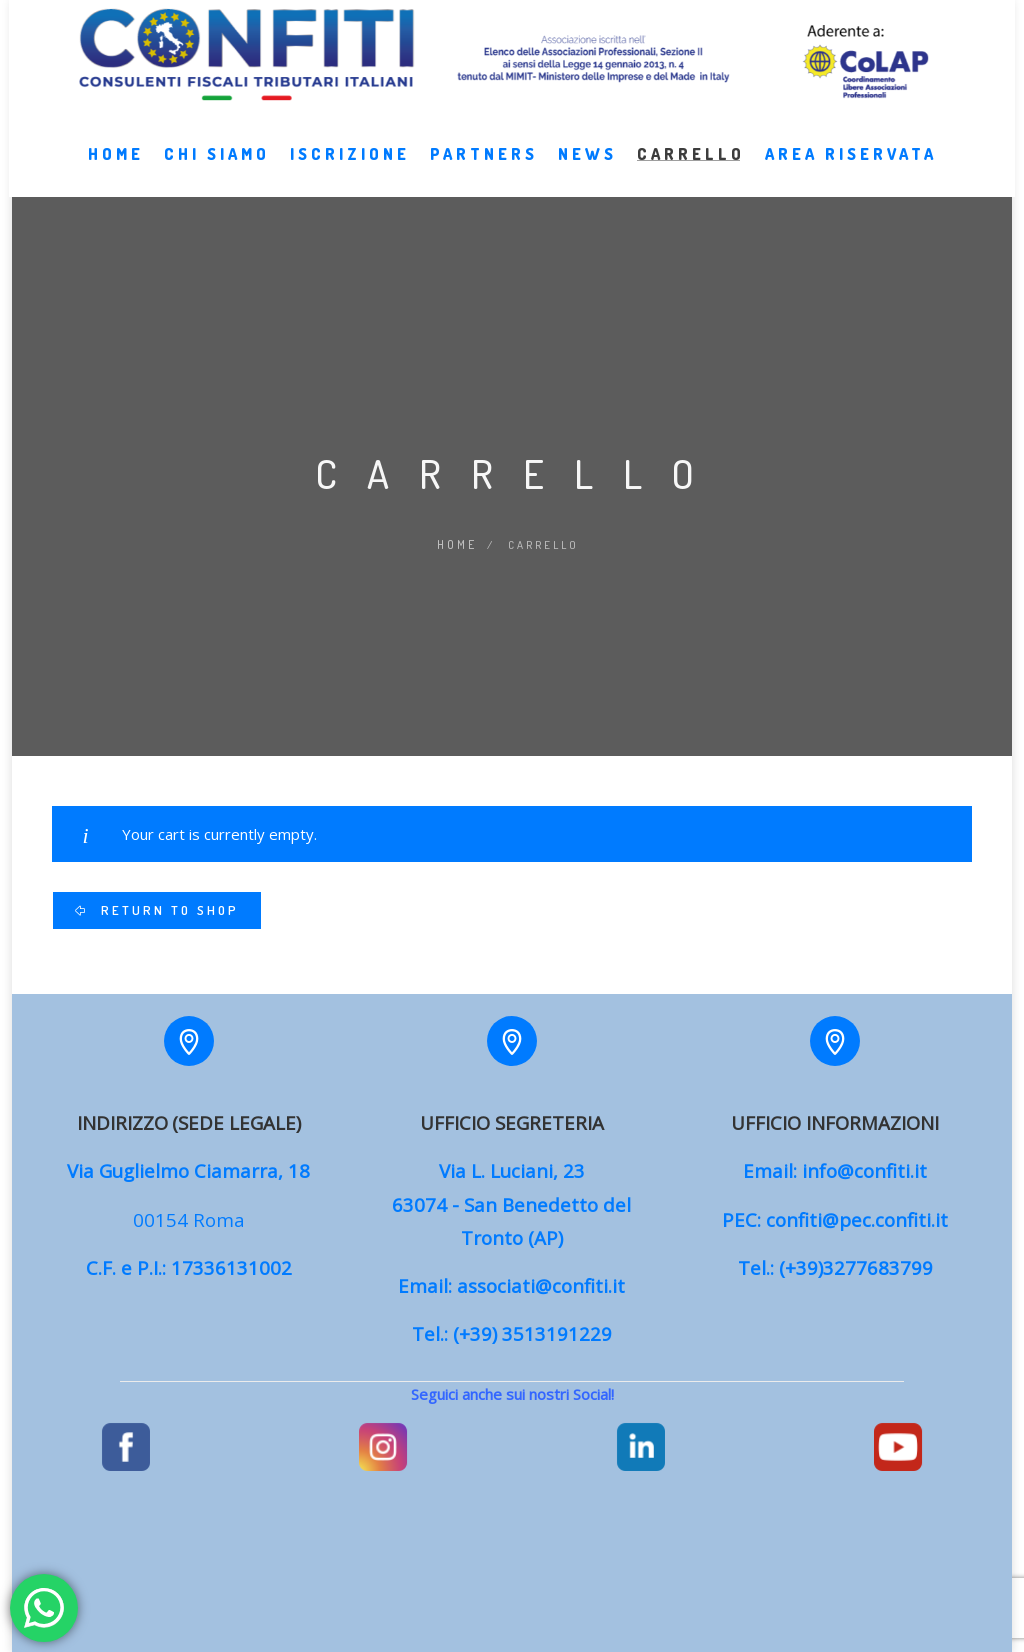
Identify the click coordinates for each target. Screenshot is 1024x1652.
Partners (484, 174)
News (587, 174)
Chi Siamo (217, 174)
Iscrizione (350, 174)
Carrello (691, 174)
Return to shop (167, 908)
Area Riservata (851, 174)
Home (116, 174)
